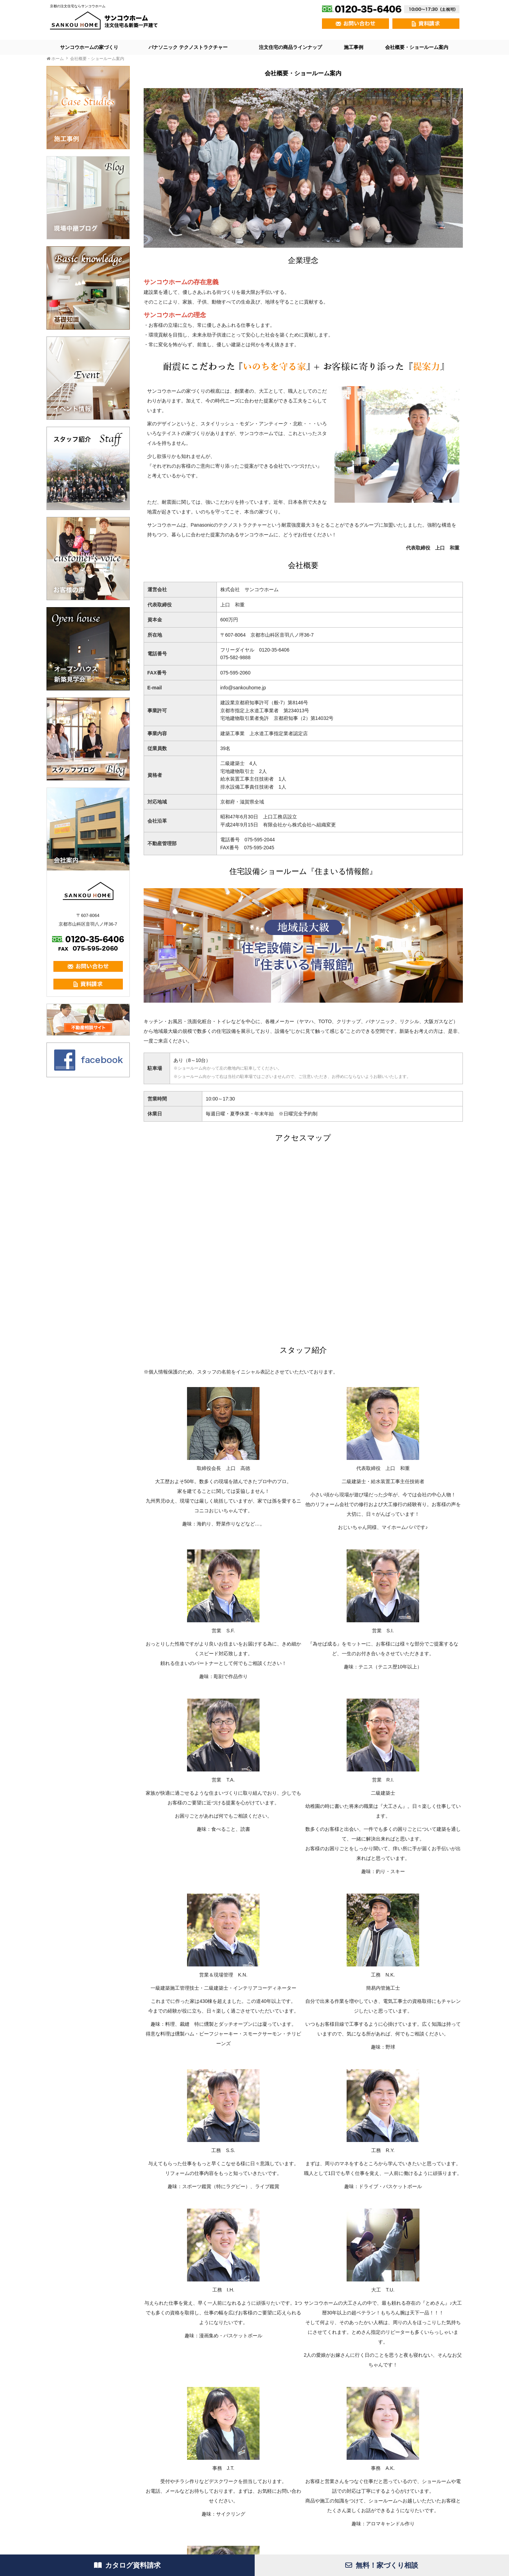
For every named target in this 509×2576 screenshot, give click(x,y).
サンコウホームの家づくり (89, 47)
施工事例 (353, 47)
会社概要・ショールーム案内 (416, 47)
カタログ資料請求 (127, 2565)
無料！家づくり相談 (381, 2565)
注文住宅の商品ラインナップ (290, 47)
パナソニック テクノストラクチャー (188, 47)
